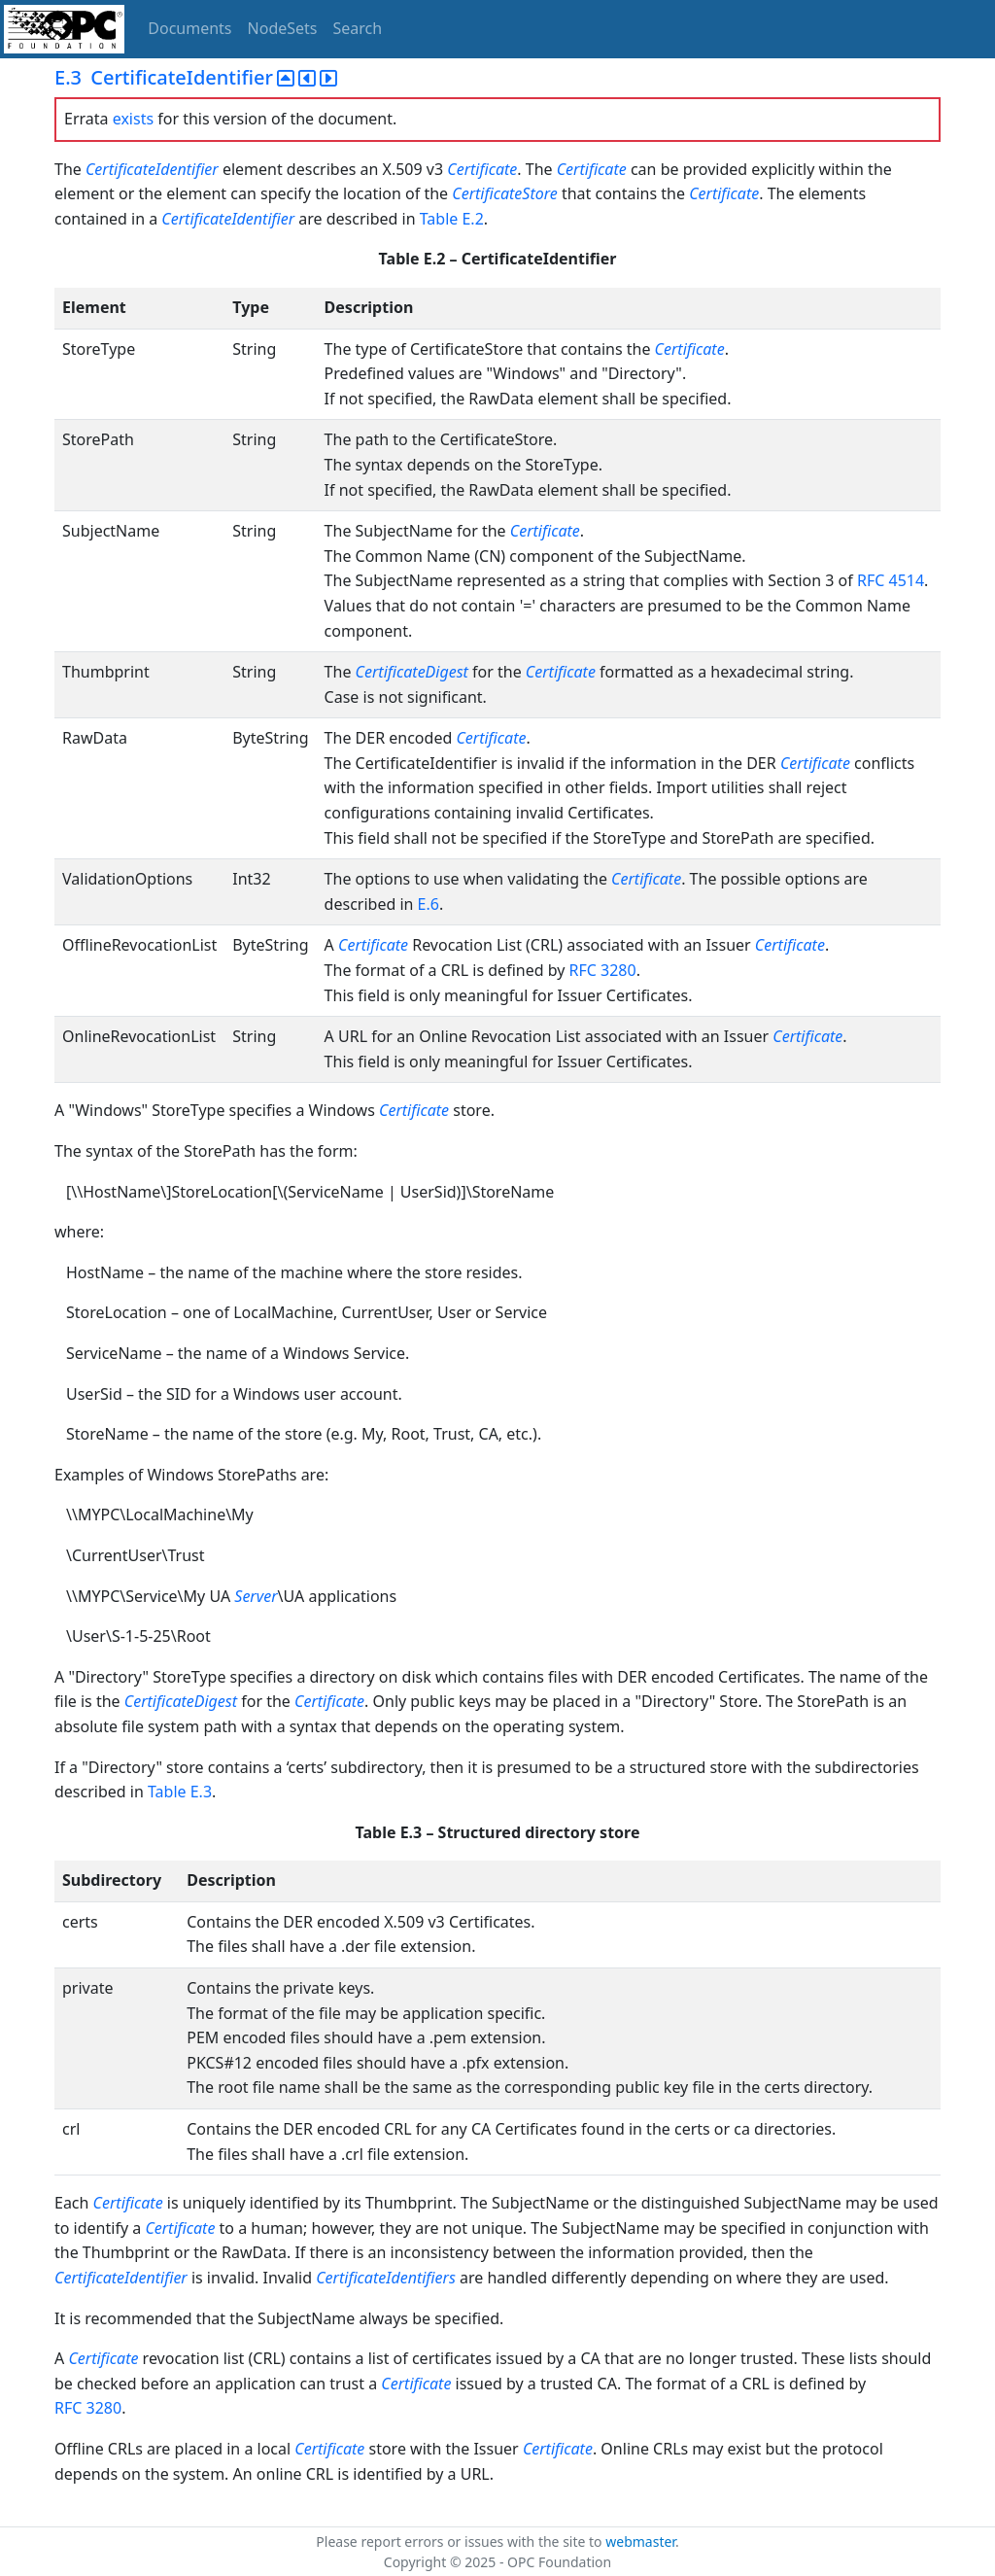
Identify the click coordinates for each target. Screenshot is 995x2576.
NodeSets (283, 28)
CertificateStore (504, 193)
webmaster (640, 2541)
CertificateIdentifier (152, 169)
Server (255, 1596)
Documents (189, 28)
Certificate (482, 169)
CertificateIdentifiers (386, 2277)
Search (358, 28)
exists (133, 118)
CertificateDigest (412, 671)
